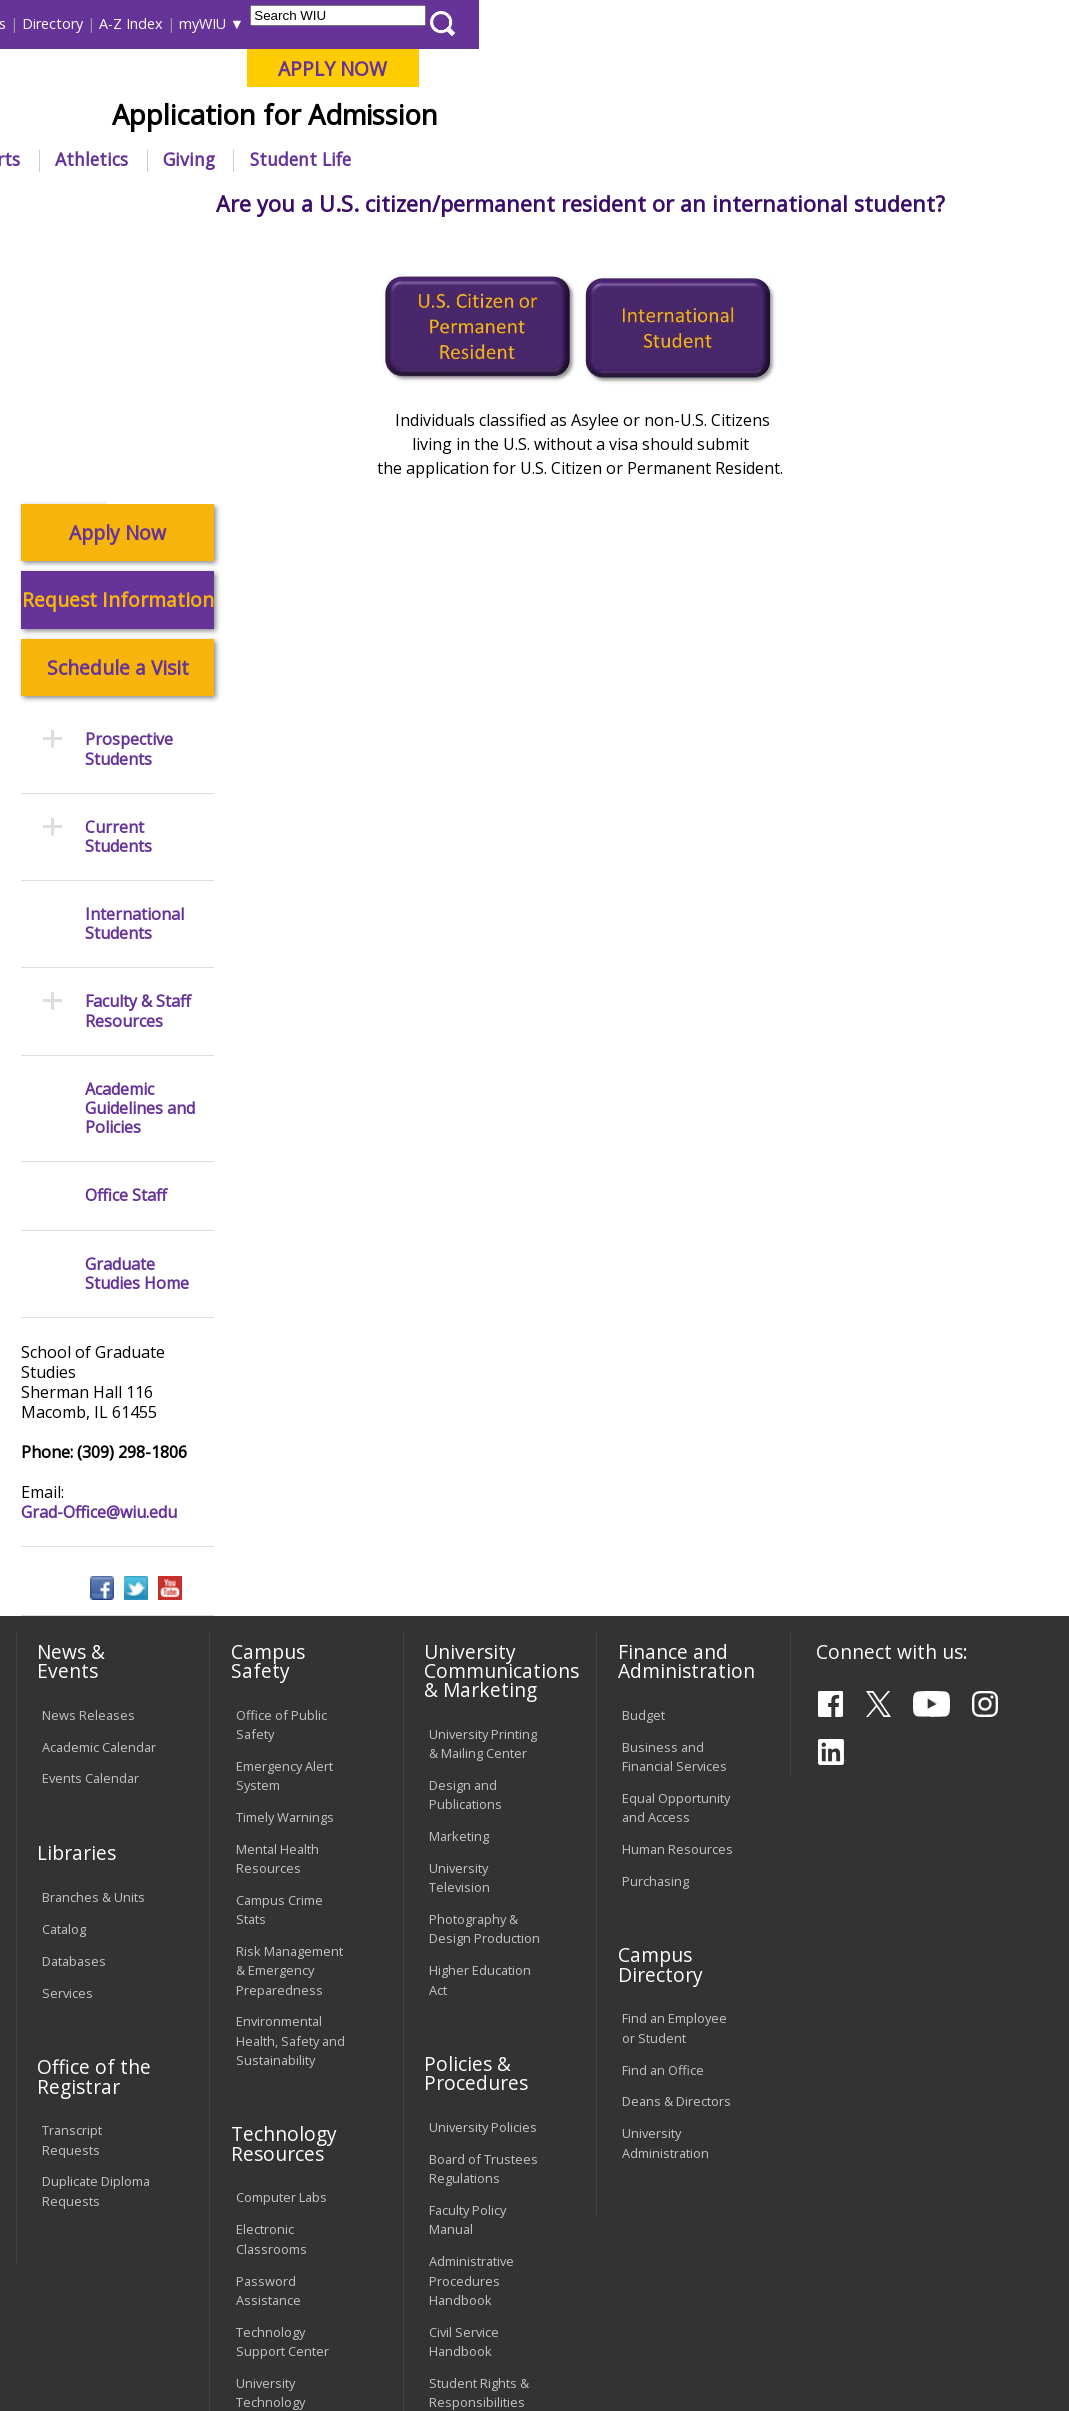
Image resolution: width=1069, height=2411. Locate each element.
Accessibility (89, 2278)
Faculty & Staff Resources (138, 742)
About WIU (151, 159)
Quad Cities (474, 119)
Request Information (118, 330)
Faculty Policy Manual (467, 1950)
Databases (74, 1692)
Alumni (511, 159)
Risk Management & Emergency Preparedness (289, 1701)
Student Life (890, 159)
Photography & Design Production (484, 1659)
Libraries (441, 23)
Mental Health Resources (277, 1589)
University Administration (665, 1873)
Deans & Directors (676, 1832)
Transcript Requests (72, 1870)
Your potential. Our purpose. (216, 119)
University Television (459, 1608)
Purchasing (655, 1612)
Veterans (440, 2278)
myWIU (792, 23)
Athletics (681, 159)
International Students (299, 23)
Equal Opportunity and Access (676, 1538)
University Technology (270, 2123)
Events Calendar (90, 1509)
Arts (593, 159)
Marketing (459, 1567)
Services (67, 1724)
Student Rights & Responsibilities (479, 2123)
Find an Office (663, 1800)
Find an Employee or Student (674, 1758)
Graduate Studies (384, 204)
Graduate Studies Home (137, 1004)
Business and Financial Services (674, 1486)
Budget (643, 1445)
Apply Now (117, 263)
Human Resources (677, 1580)
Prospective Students (531, 204)
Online (562, 119)
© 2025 (66, 2355)
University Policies (483, 1858)
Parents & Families (82, 23)
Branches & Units (93, 1628)
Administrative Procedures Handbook (471, 2011)
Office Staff (126, 926)
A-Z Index (721, 23)
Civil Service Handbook (464, 2072)
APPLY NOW (922, 68)
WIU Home (273, 204)
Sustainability (329, 2278)
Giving (779, 159)
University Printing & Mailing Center (483, 1474)
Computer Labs (281, 1928)
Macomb (378, 119)
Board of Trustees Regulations (483, 1899)
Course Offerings (540, 23)
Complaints (462, 2165)
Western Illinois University (308, 86)
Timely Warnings (285, 1548)
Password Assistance (268, 2020)
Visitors (184, 23)
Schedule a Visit (118, 398)
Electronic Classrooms (271, 1969)
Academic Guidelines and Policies (140, 840)
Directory (642, 23)
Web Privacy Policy (437, 2355)
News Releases (88, 1445)
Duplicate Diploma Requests (96, 1921)
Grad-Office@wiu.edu (99, 1243)
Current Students (118, 568)
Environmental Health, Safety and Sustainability (290, 1771)
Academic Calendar (99, 1477)
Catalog (64, 1660)
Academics (274, 159)
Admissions (399, 159)
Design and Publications (465, 1525)
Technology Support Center (282, 2072)
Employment (206, 2278)
